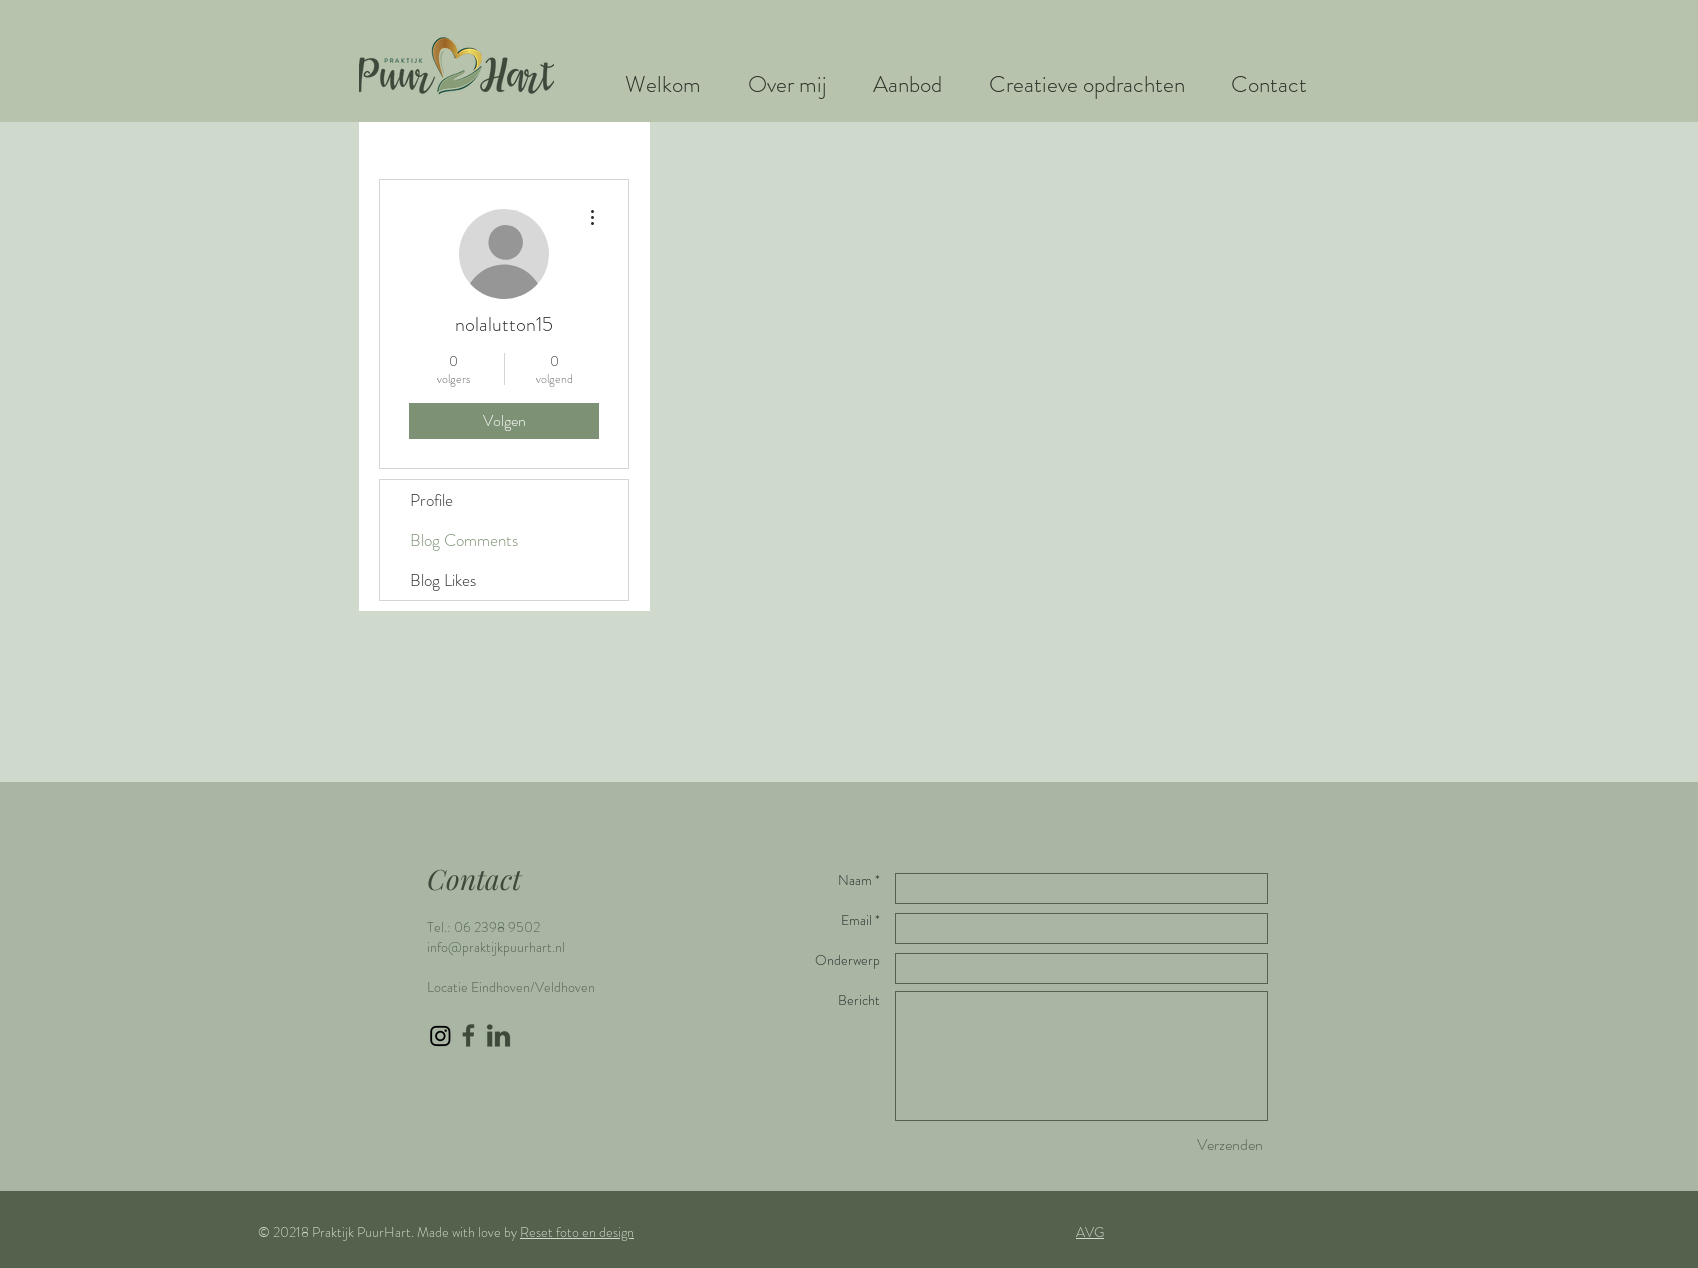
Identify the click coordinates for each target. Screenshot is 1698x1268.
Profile (431, 500)
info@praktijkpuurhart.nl (496, 947)
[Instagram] (440, 1035)
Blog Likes (443, 580)
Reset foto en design (577, 1232)
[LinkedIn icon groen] (498, 1035)
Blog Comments (464, 540)
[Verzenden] (1230, 1145)
